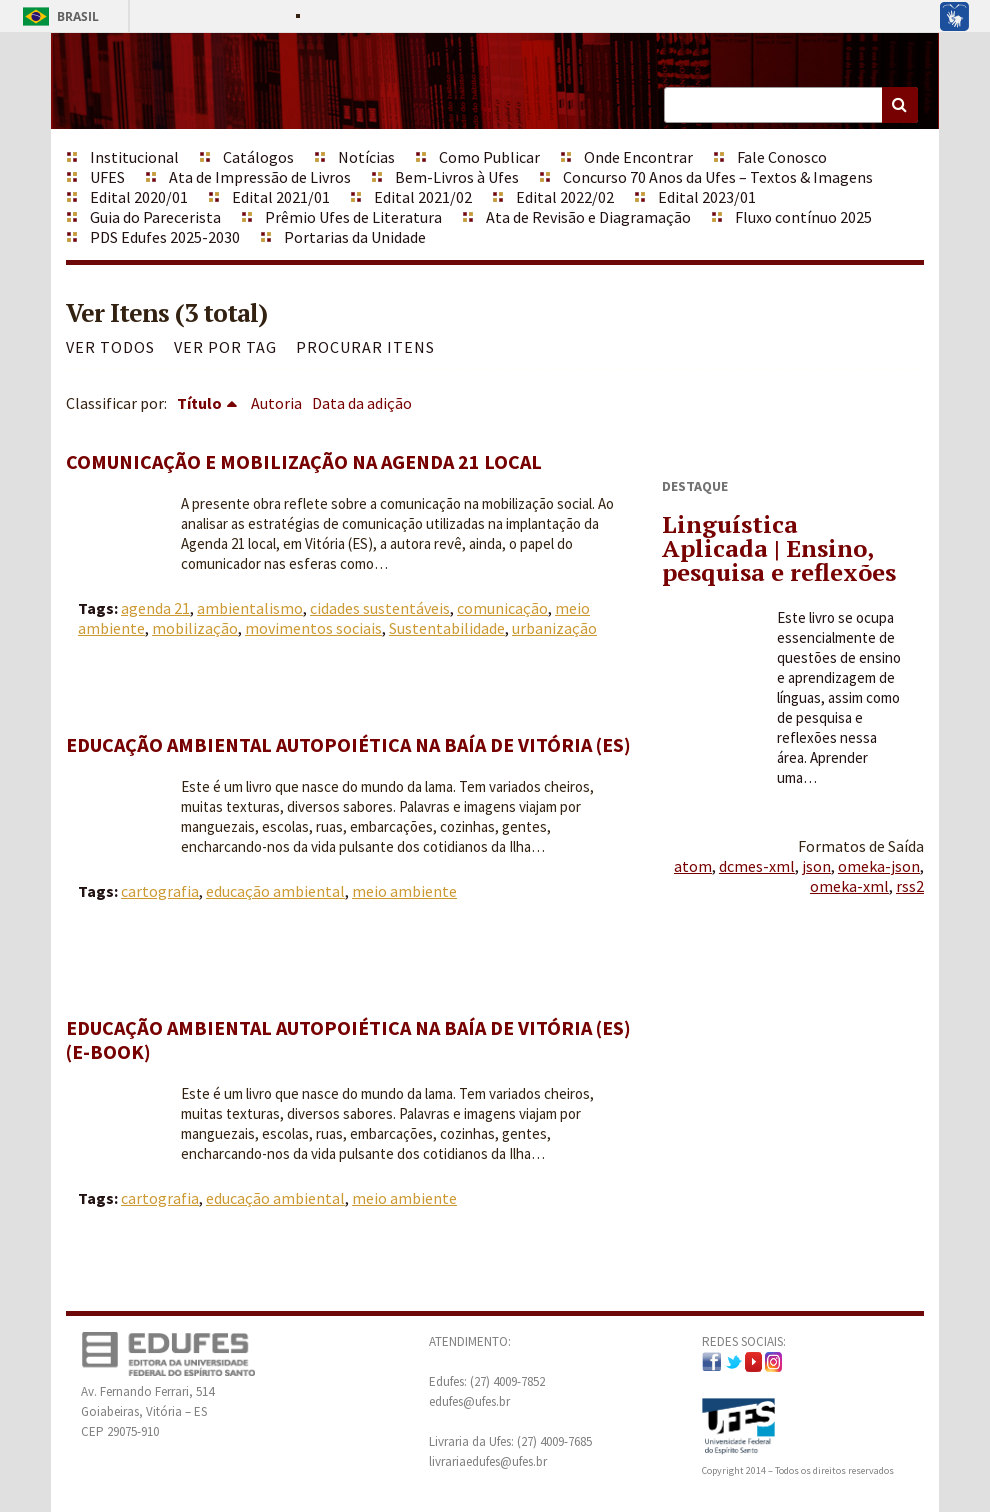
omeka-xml (849, 886)
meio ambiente (404, 891)
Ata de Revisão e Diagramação (588, 217)
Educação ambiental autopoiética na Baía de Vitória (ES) (348, 744)
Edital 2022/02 (565, 197)
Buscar (900, 105)
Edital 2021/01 (281, 197)
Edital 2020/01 (139, 197)
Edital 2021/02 (423, 197)
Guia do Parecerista (155, 217)
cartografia (160, 891)
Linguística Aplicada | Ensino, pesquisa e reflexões (779, 548)
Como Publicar (489, 157)
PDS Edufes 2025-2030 (165, 237)
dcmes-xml (757, 866)
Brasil (57, 16)
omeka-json (879, 866)
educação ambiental (275, 891)
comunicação (502, 608)
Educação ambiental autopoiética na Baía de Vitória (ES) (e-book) (348, 1039)
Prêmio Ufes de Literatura (353, 217)
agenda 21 (155, 608)
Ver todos (110, 347)
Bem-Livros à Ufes (457, 177)
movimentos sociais (313, 628)
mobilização (195, 628)
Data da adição (362, 403)
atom (693, 866)
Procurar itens (365, 347)
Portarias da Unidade (355, 237)
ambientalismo (250, 608)
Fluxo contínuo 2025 (803, 217)
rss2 (910, 886)
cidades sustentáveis (380, 608)
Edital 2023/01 (707, 197)
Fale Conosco (782, 157)
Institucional (134, 157)
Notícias (366, 157)
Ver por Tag (225, 347)
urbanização (554, 628)
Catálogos (258, 157)
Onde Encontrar (638, 157)
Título (199, 403)
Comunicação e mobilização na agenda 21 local (304, 461)
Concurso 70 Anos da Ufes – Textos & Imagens (718, 177)
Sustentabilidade (447, 628)
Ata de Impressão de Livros (260, 177)
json (816, 866)
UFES (107, 177)
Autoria (276, 403)
